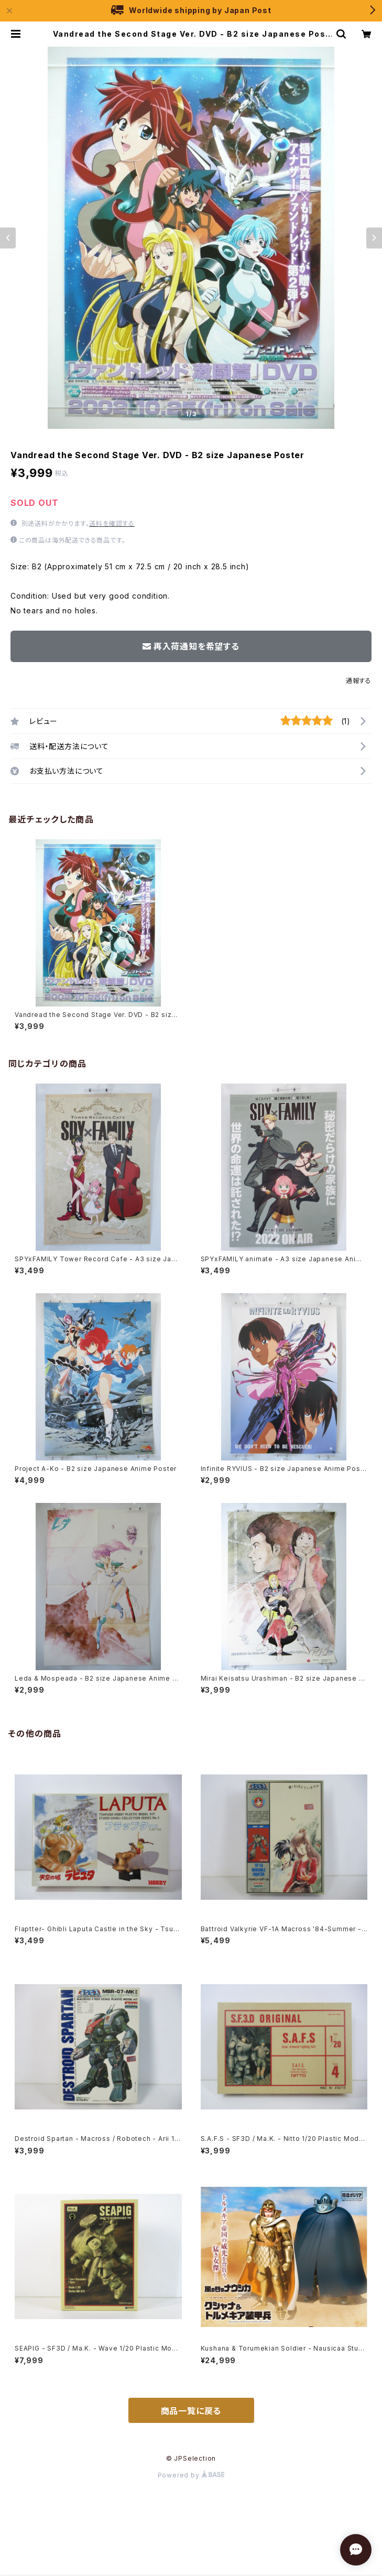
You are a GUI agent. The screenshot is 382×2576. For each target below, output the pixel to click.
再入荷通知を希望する (191, 646)
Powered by (191, 2475)
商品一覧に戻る (191, 2411)
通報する (359, 681)
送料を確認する (112, 523)
